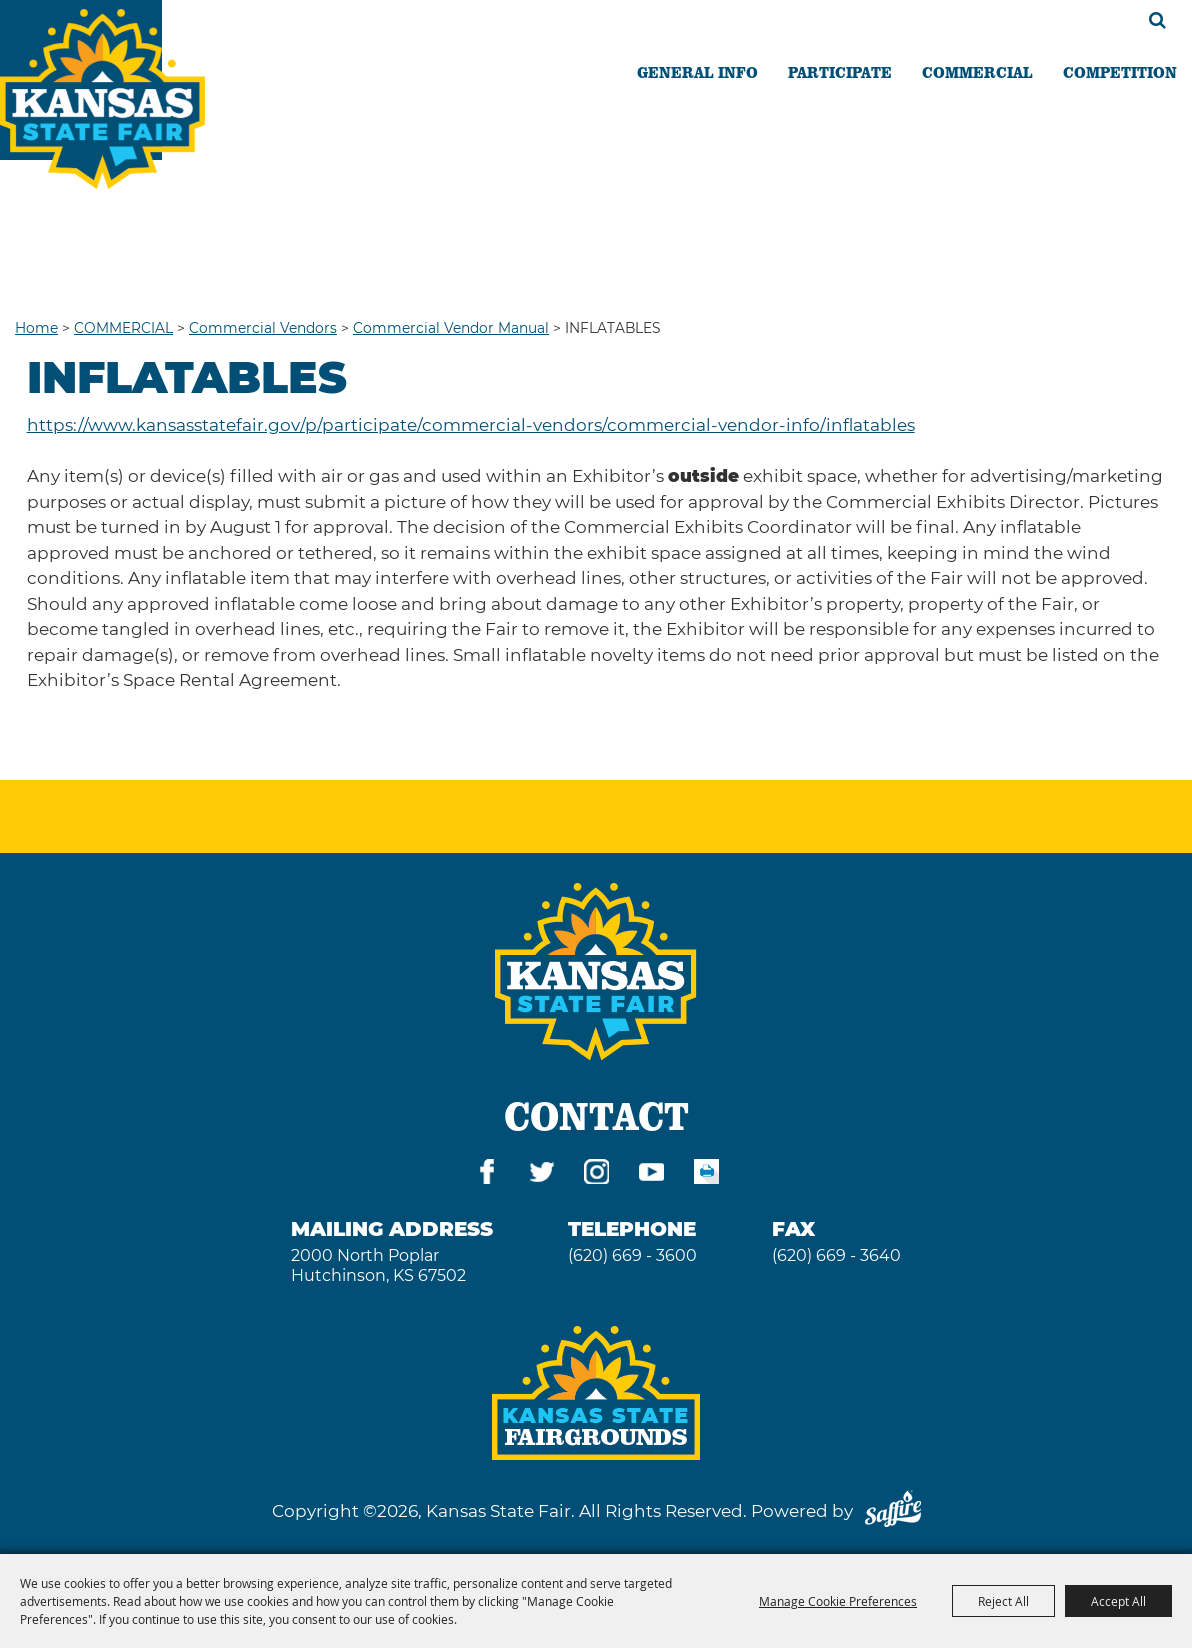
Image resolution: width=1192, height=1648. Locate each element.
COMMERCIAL (977, 72)
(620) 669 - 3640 (836, 1255)
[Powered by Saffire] (893, 1511)
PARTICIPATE (840, 72)
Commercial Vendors (263, 328)
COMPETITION (1120, 72)
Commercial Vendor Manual (451, 328)
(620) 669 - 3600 (632, 1255)
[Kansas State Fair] (102, 99)
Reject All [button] (1003, 1601)
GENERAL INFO (697, 72)
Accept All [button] (1118, 1601)
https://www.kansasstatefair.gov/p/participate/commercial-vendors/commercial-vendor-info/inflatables (471, 425)
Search (1157, 20)
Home (36, 328)
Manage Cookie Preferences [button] (838, 1601)
